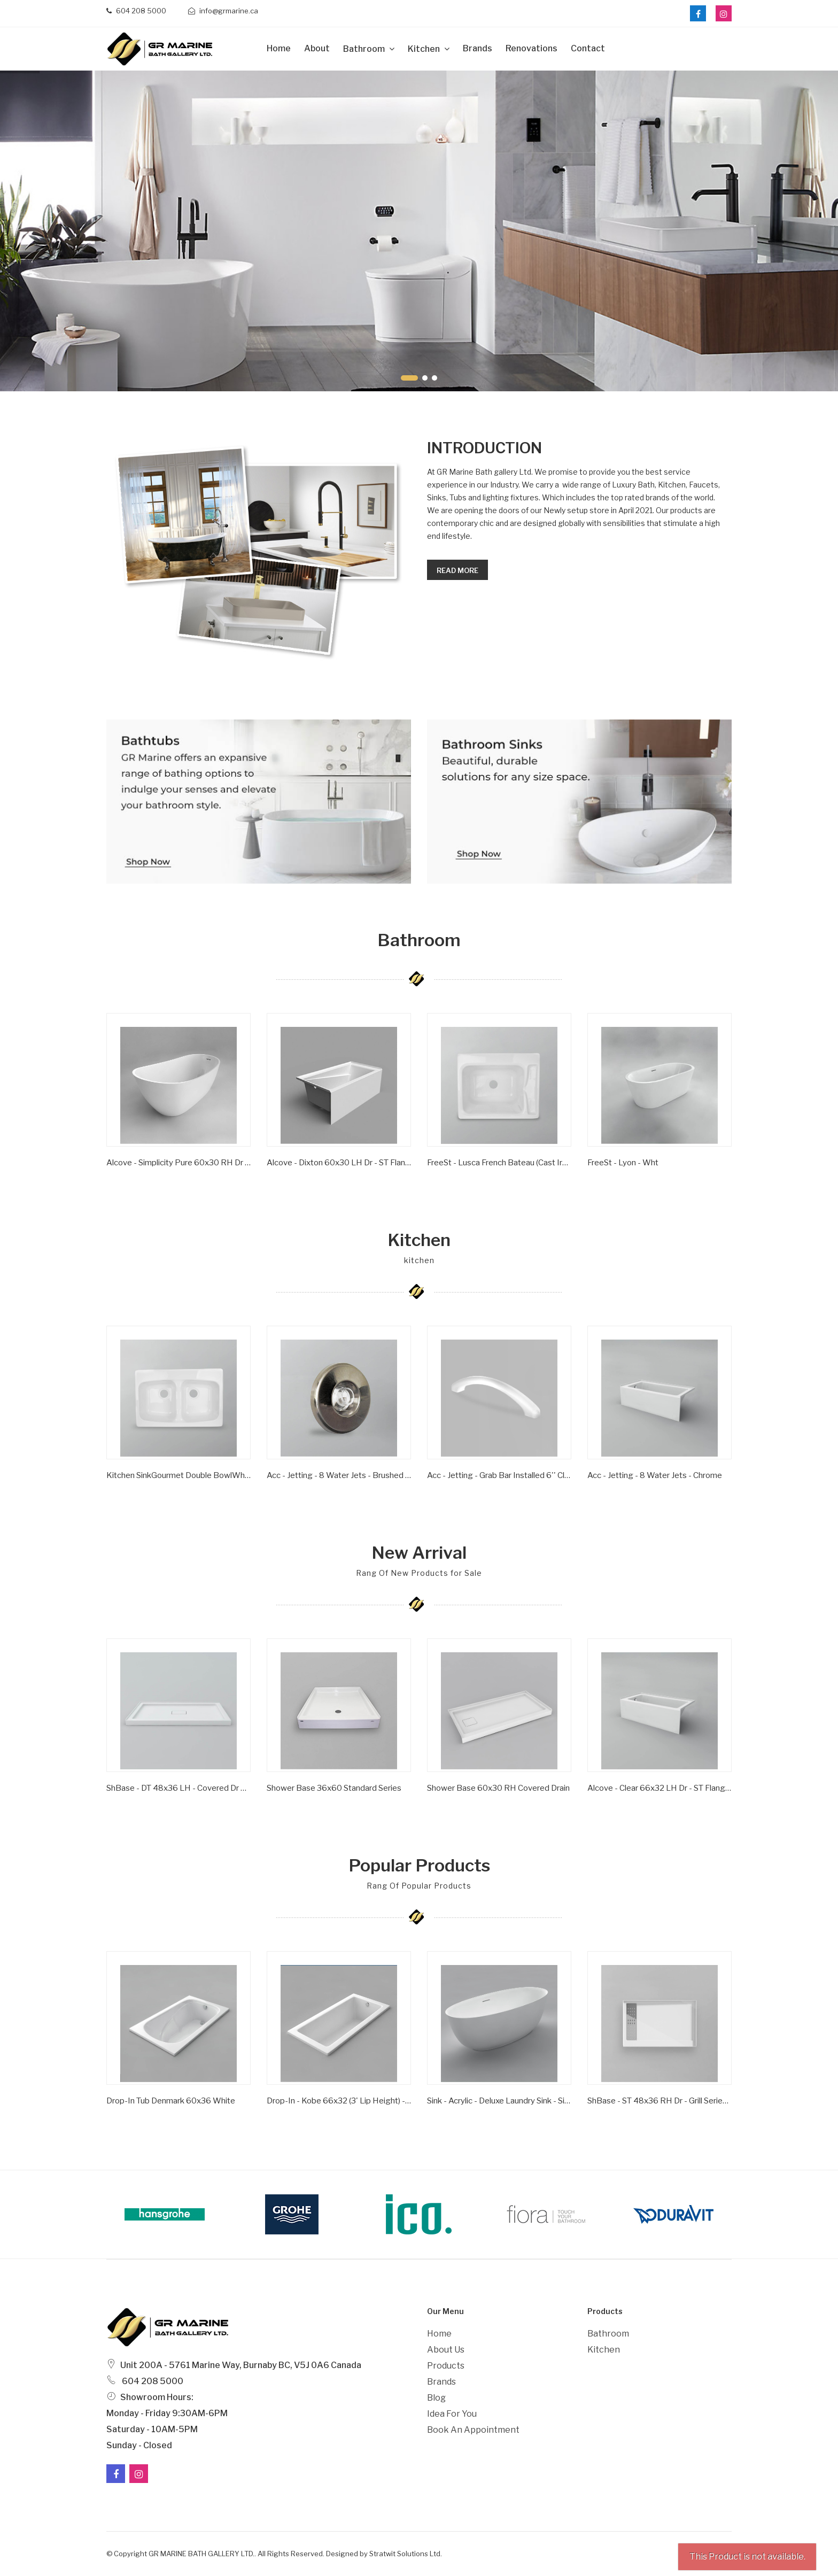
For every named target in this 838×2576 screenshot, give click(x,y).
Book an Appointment (473, 2430)
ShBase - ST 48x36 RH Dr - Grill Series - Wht (659, 2101)
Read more (457, 570)
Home (279, 48)
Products (445, 2366)
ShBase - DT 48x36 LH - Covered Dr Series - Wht (178, 1788)
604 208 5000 (136, 10)
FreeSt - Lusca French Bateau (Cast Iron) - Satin (499, 1162)
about (317, 48)
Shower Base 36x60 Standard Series (334, 1788)
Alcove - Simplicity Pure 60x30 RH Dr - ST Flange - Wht (178, 1162)
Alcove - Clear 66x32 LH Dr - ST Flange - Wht (659, 1788)
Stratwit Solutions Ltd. (405, 2553)
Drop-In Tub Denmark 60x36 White (170, 2101)
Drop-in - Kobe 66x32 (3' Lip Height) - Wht (339, 2101)
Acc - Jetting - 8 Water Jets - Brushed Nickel (339, 1475)
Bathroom (364, 49)
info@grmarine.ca (223, 10)
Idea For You (452, 2414)
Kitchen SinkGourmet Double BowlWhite (178, 1475)
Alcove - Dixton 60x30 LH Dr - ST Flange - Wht (339, 1162)
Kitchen (424, 49)
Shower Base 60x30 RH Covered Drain (498, 1788)
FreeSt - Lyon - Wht (622, 1162)
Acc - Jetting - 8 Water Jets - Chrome (654, 1475)
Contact (588, 48)
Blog (436, 2398)
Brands (477, 48)
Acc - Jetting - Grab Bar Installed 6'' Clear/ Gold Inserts (499, 1475)
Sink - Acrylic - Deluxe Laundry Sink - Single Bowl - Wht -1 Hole (499, 2101)
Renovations (531, 48)
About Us (445, 2350)
